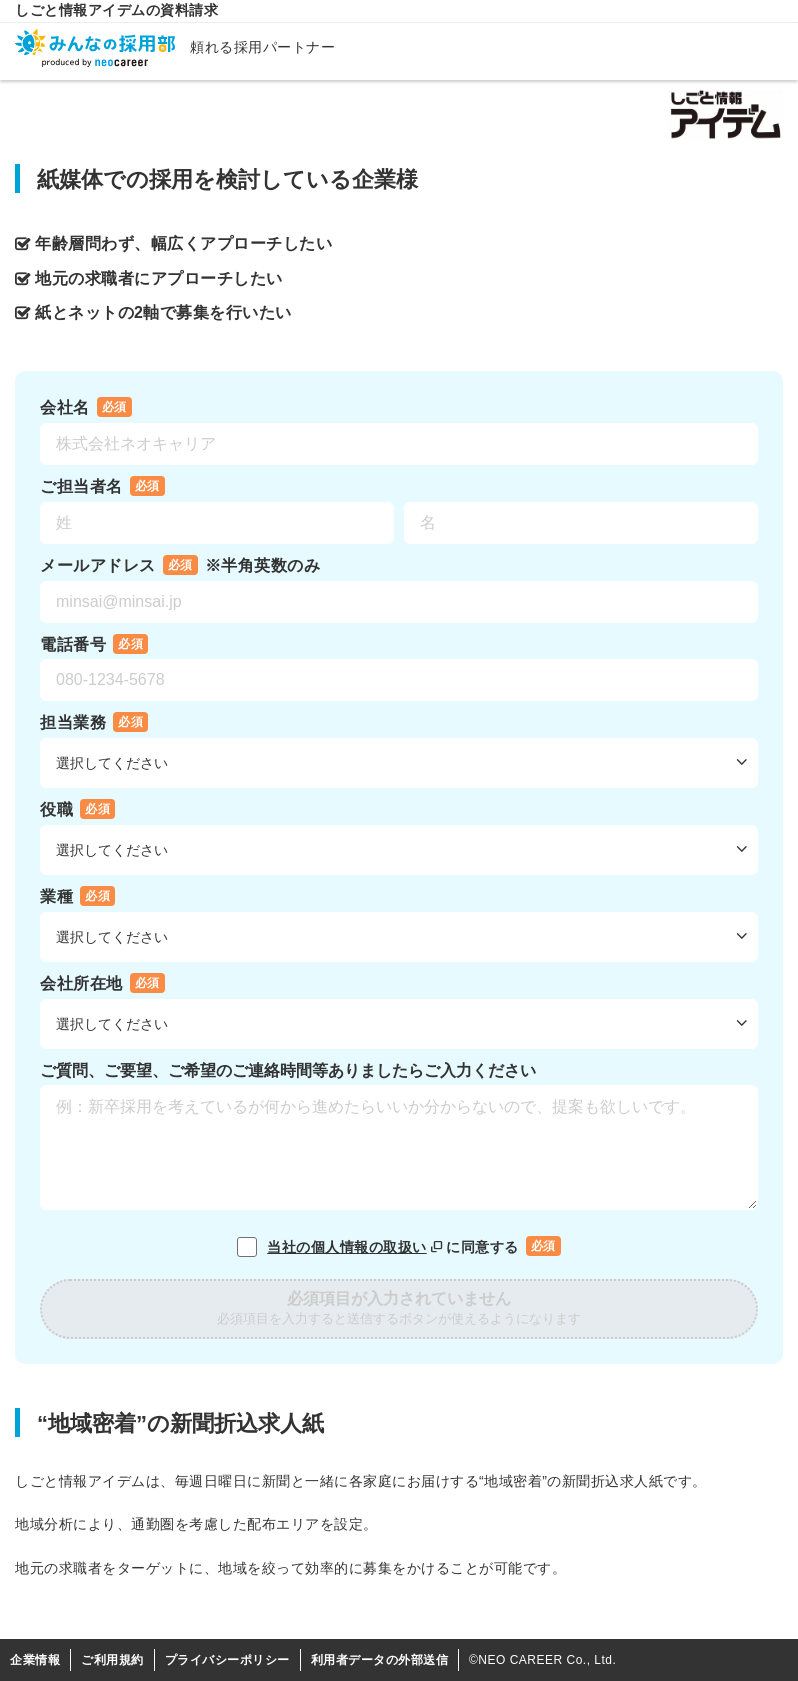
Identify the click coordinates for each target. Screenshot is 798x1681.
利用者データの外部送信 (380, 1660)
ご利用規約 (112, 1660)
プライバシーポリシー (227, 1660)
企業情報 (35, 1660)
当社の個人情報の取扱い (356, 1247)
